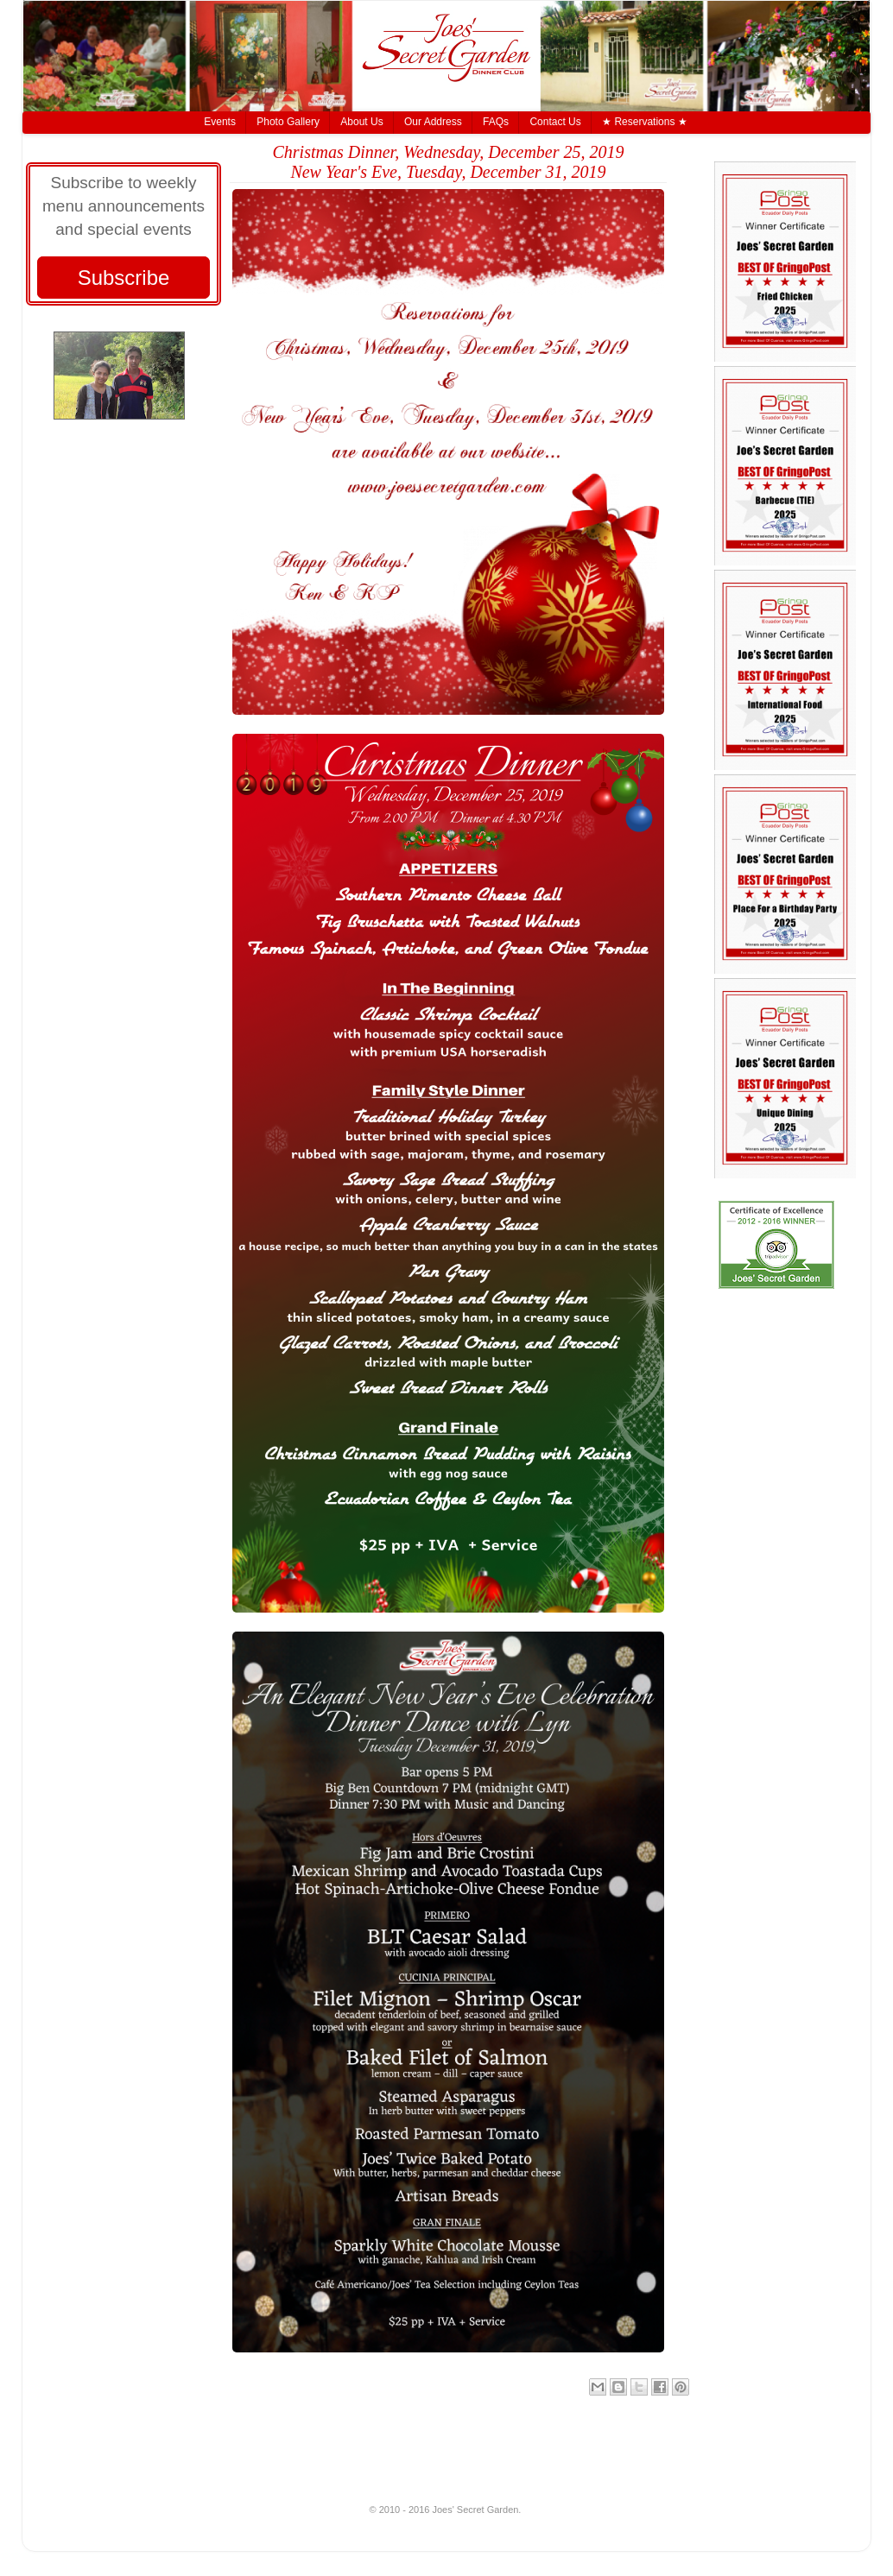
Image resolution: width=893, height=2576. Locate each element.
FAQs (496, 122)
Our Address (433, 122)
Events (220, 122)
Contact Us (554, 122)
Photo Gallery (288, 122)
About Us (361, 122)
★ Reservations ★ (644, 122)
